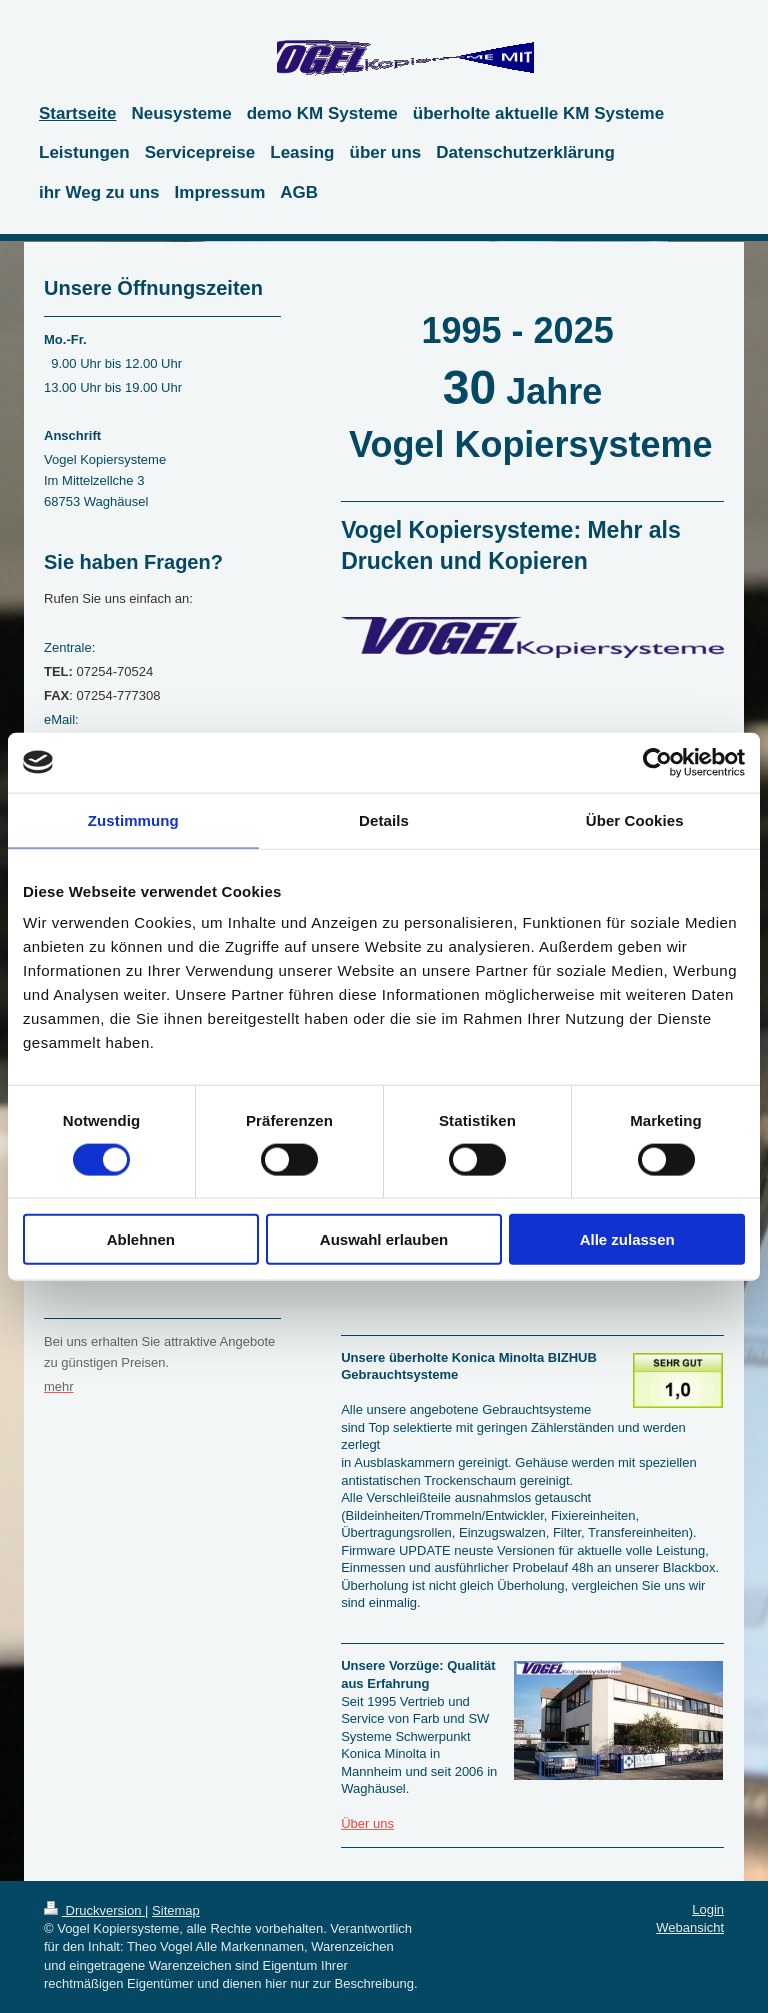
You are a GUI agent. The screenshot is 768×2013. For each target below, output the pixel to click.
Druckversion (94, 1910)
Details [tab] (384, 819)
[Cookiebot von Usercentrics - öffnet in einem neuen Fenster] (657, 762)
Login (708, 1909)
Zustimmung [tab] (133, 819)
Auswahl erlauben (384, 1239)
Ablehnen (141, 1239)
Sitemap (176, 1910)
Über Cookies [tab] (635, 819)
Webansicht (690, 1927)
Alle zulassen (627, 1239)
